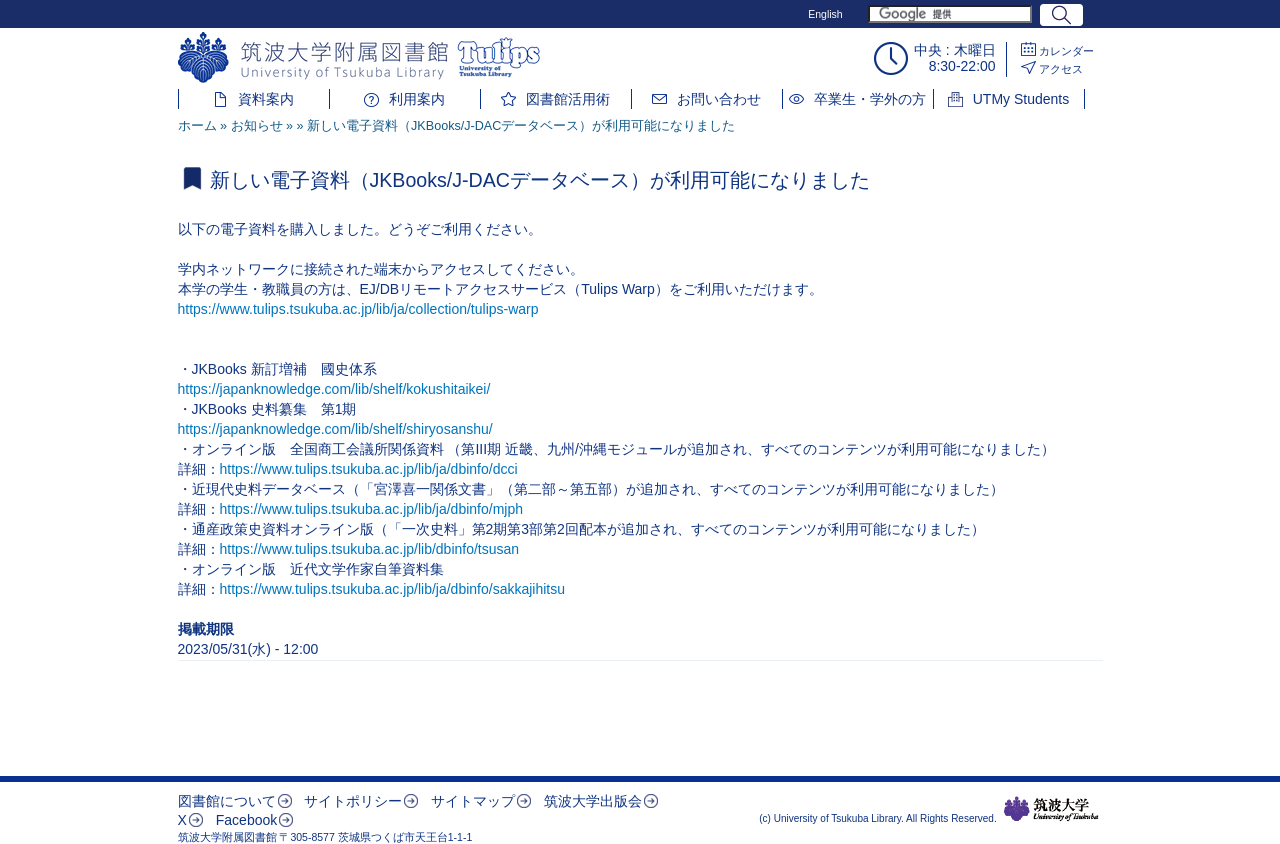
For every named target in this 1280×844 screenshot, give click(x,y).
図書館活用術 (568, 99)
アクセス (1061, 69)
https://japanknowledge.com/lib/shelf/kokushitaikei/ (334, 389)
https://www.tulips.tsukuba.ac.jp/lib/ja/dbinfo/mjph (372, 509)
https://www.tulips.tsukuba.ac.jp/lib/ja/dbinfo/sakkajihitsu (393, 589)
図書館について (227, 801)
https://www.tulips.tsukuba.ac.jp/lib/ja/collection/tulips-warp (358, 309)
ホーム (197, 126)
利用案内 (417, 99)
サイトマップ (473, 801)
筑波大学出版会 (593, 801)
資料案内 (266, 99)
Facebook (246, 820)
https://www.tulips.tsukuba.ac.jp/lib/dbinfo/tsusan (370, 549)
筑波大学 (1051, 809)
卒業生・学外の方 (870, 99)
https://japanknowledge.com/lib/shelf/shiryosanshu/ (335, 429)
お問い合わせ (719, 99)
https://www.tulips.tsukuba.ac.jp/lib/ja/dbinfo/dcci (369, 469)
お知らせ (257, 126)
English (825, 14)
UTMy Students (1021, 99)
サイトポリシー (353, 801)
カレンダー (1066, 51)
